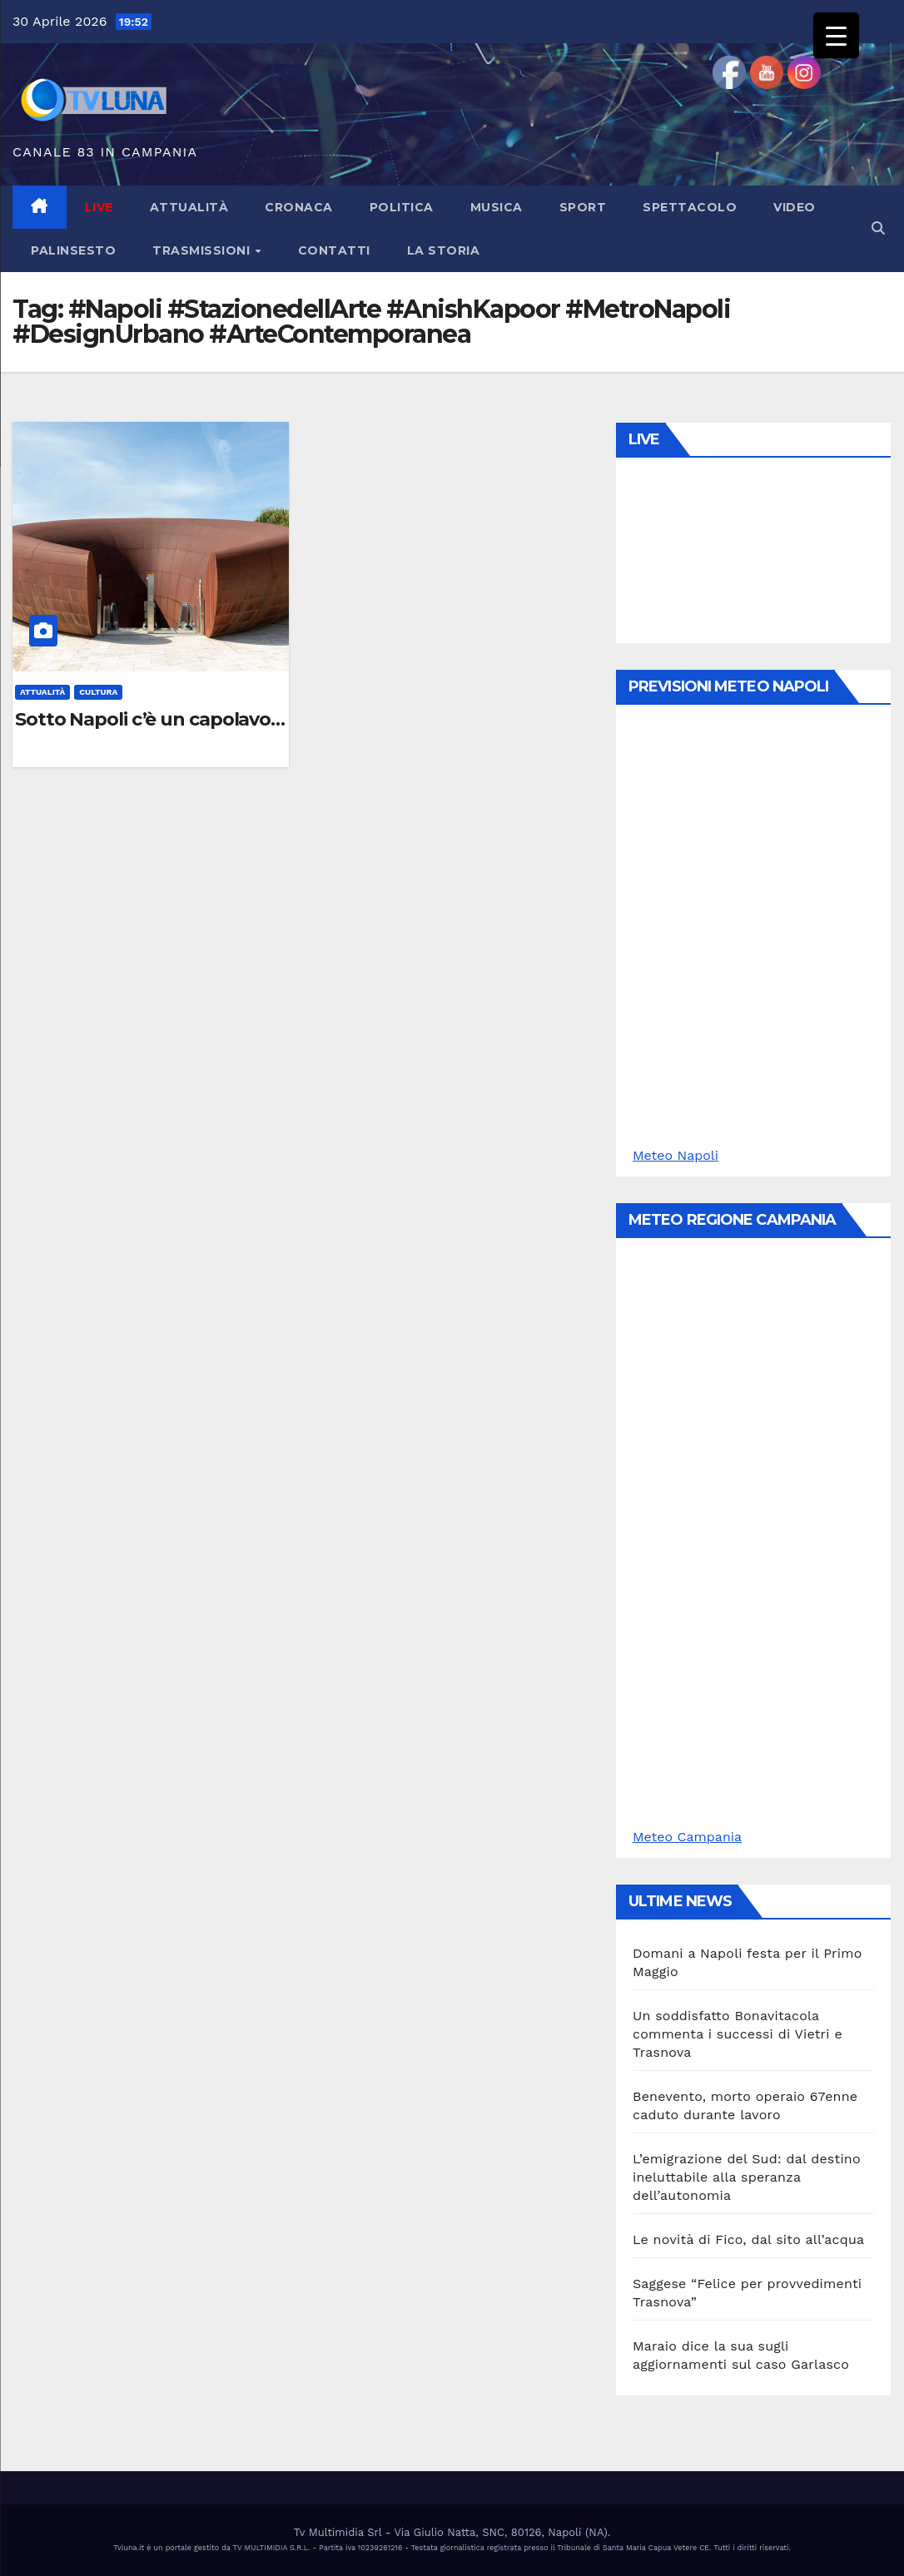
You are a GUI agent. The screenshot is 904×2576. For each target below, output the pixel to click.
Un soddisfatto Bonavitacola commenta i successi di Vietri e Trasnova (737, 2034)
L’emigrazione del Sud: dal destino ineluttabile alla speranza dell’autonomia (747, 2177)
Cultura (98, 691)
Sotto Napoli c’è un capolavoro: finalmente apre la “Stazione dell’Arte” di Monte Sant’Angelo (150, 720)
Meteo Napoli (675, 1155)
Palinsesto (73, 250)
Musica (496, 207)
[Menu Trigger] (836, 35)
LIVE (99, 207)
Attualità (189, 207)
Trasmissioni (203, 250)
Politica (402, 207)
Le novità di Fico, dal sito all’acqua (748, 2239)
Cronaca (299, 207)
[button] (878, 228)
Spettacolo (690, 207)
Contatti (334, 250)
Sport (583, 207)
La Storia (443, 250)
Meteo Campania (687, 1837)
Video (794, 207)
